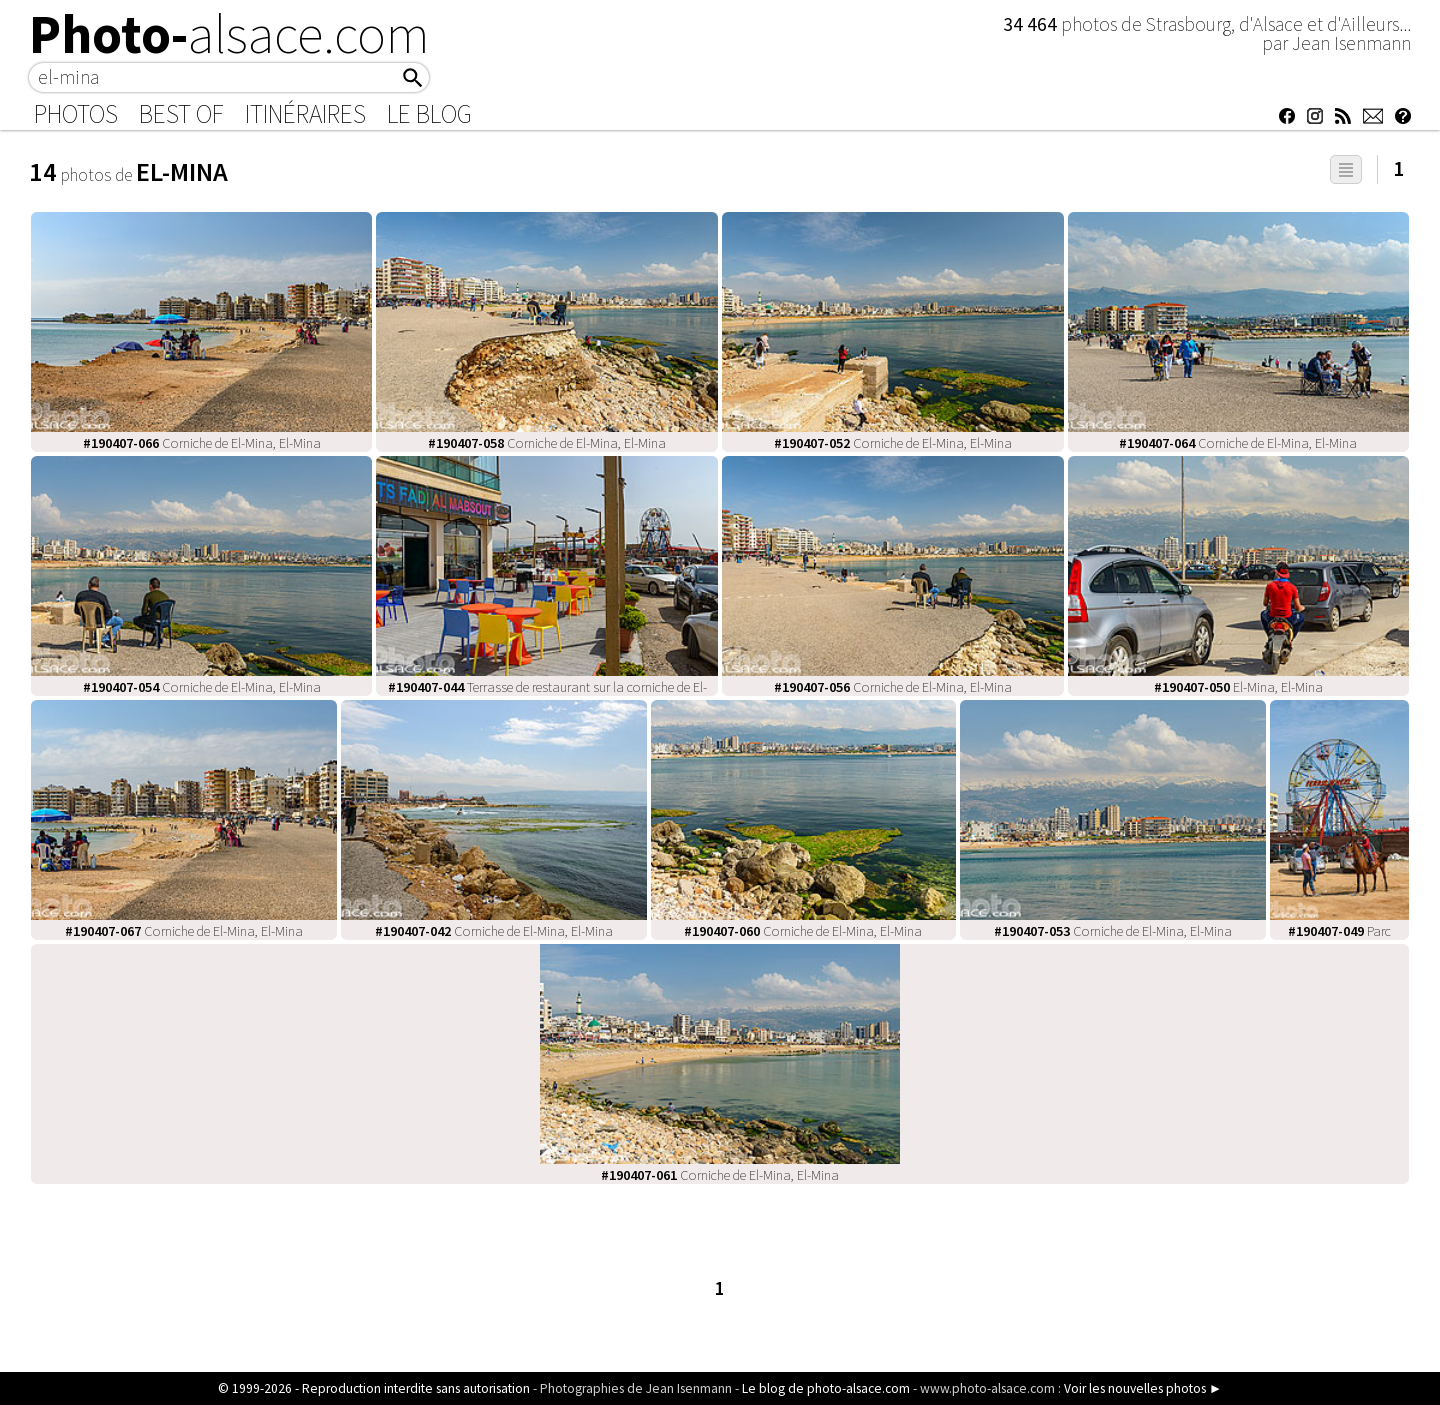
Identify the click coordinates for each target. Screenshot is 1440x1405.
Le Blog (429, 114)
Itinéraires (305, 114)
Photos (76, 114)
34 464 (1032, 24)
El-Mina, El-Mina (1238, 687)
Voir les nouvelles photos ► (1143, 1388)
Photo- (229, 34)
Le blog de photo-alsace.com (826, 1388)
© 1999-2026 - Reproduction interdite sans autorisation (374, 1388)
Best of (181, 114)
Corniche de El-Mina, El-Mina (202, 443)
